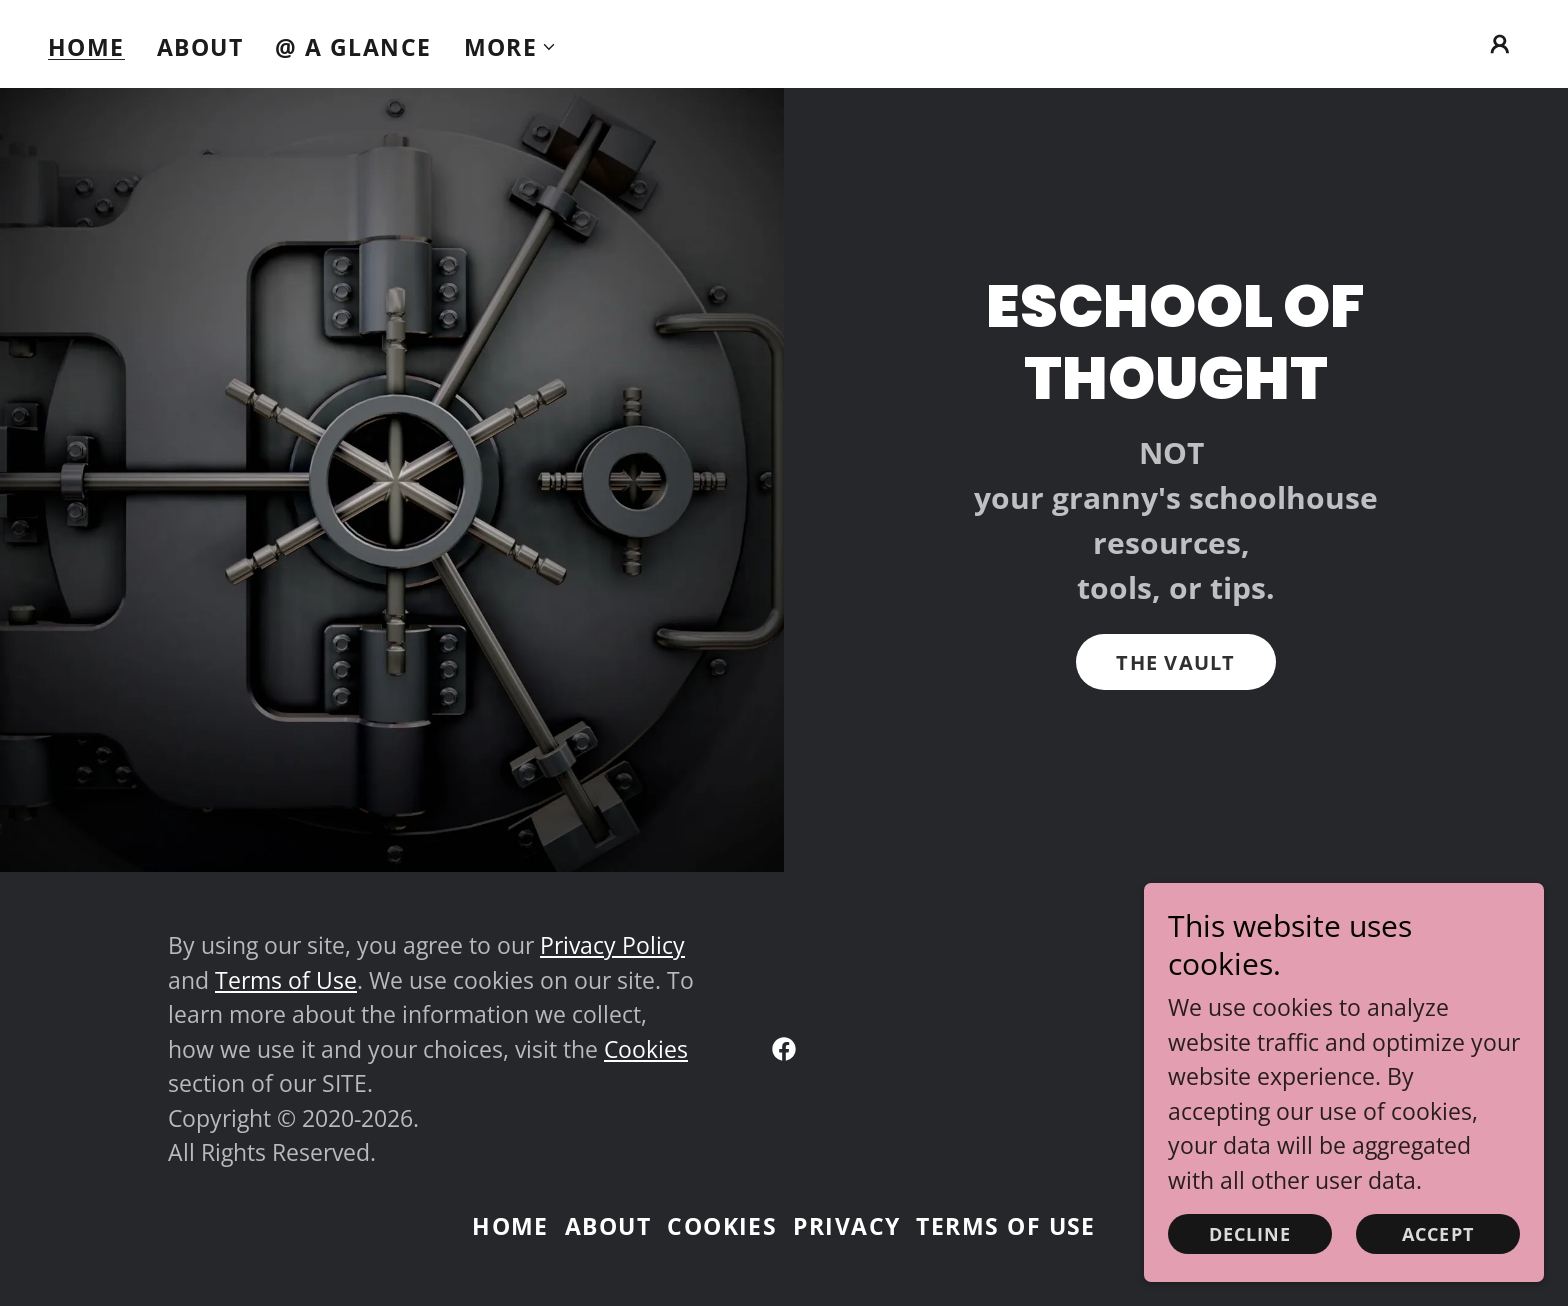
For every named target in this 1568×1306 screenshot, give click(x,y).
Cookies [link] (722, 1226)
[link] (784, 1049)
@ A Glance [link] (353, 47)
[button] (511, 47)
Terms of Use (286, 980)
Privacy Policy (612, 945)
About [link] (200, 47)
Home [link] (86, 47)
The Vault (1175, 662)
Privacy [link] (846, 1226)
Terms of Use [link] (1005, 1226)
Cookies (646, 1049)
